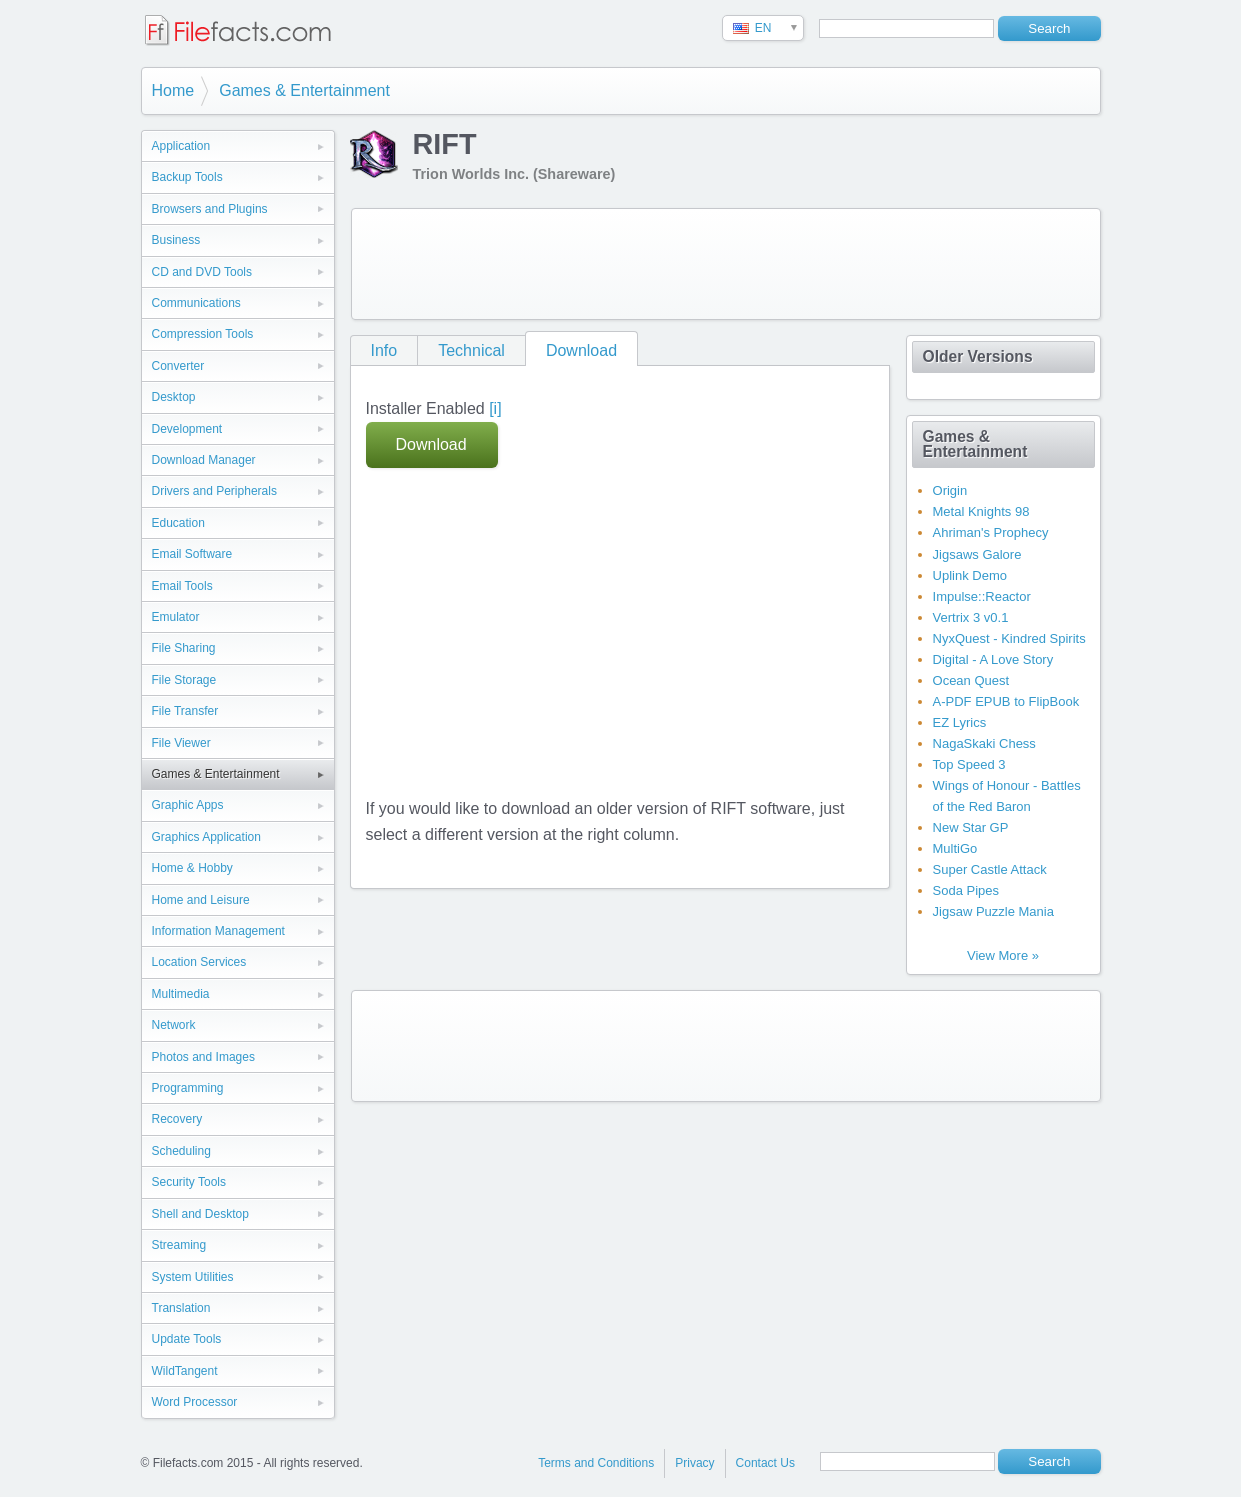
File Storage (184, 680)
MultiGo (955, 848)
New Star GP (971, 827)
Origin (950, 490)
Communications (196, 303)
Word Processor (195, 1402)
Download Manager (204, 460)
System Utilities (193, 1277)
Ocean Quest (971, 680)
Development (187, 429)
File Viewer (181, 743)
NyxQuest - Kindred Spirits (1009, 638)
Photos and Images (203, 1057)
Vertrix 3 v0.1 (971, 617)
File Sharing (184, 648)
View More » (1003, 955)
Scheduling (181, 1151)
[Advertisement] (726, 264)
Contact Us (765, 1463)
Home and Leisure (201, 900)
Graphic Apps (188, 805)
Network (174, 1025)
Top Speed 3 (969, 764)
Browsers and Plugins (210, 209)
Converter (178, 366)
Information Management (218, 931)
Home (173, 90)
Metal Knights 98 (981, 511)
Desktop (174, 397)
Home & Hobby (192, 868)
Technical (471, 350)
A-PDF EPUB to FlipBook (1006, 701)
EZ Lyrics (960, 722)
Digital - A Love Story (993, 659)
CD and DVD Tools (202, 272)
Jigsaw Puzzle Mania (993, 911)
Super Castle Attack (990, 869)
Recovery (177, 1119)
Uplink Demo (970, 575)
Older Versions (978, 356)
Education (178, 523)
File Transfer (185, 711)
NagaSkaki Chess (984, 743)
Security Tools (189, 1182)
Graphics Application (206, 837)
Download (581, 350)
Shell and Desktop (200, 1214)
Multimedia (181, 994)
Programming (188, 1088)
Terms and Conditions (596, 1463)
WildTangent (185, 1371)
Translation (181, 1308)
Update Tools (187, 1339)
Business (176, 240)
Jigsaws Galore (977, 554)
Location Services (199, 962)
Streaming (179, 1245)
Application (181, 146)
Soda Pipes (966, 890)
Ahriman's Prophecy (991, 532)
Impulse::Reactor (982, 596)
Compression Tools (203, 334)
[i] (495, 408)
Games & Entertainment (304, 90)
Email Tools (182, 586)
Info (384, 350)
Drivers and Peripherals (214, 491)
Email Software (192, 554)
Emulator (176, 617)
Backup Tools (187, 177)
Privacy (694, 1463)
